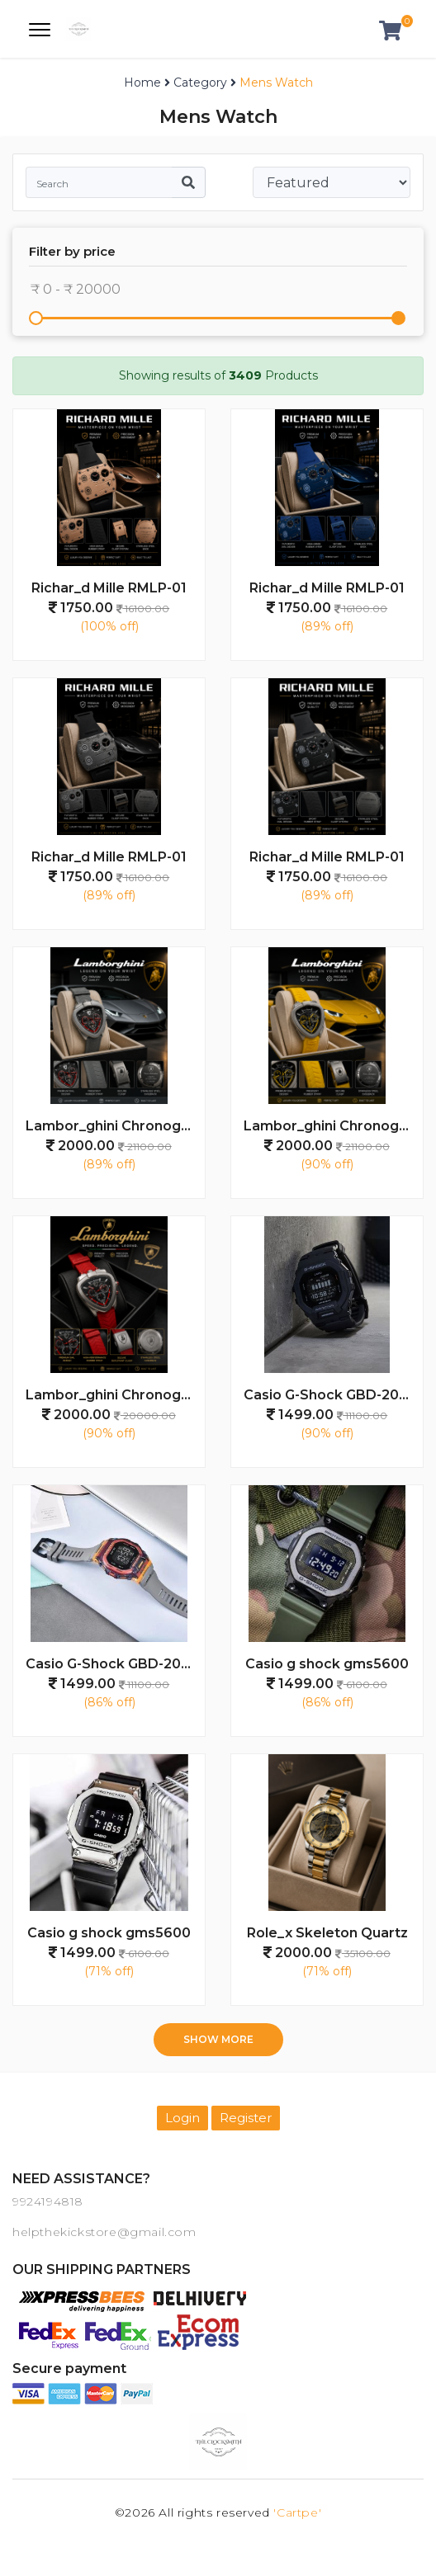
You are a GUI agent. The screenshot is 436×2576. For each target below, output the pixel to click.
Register (246, 2117)
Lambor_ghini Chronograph (115, 1126)
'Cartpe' (297, 2512)
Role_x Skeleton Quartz (327, 1933)
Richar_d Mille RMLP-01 (109, 588)
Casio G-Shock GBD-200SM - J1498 (333, 1395)
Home (142, 82)
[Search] (99, 182)
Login (182, 2117)
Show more (218, 2039)
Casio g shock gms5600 (327, 1664)
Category (200, 82)
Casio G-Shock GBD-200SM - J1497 (115, 1664)
